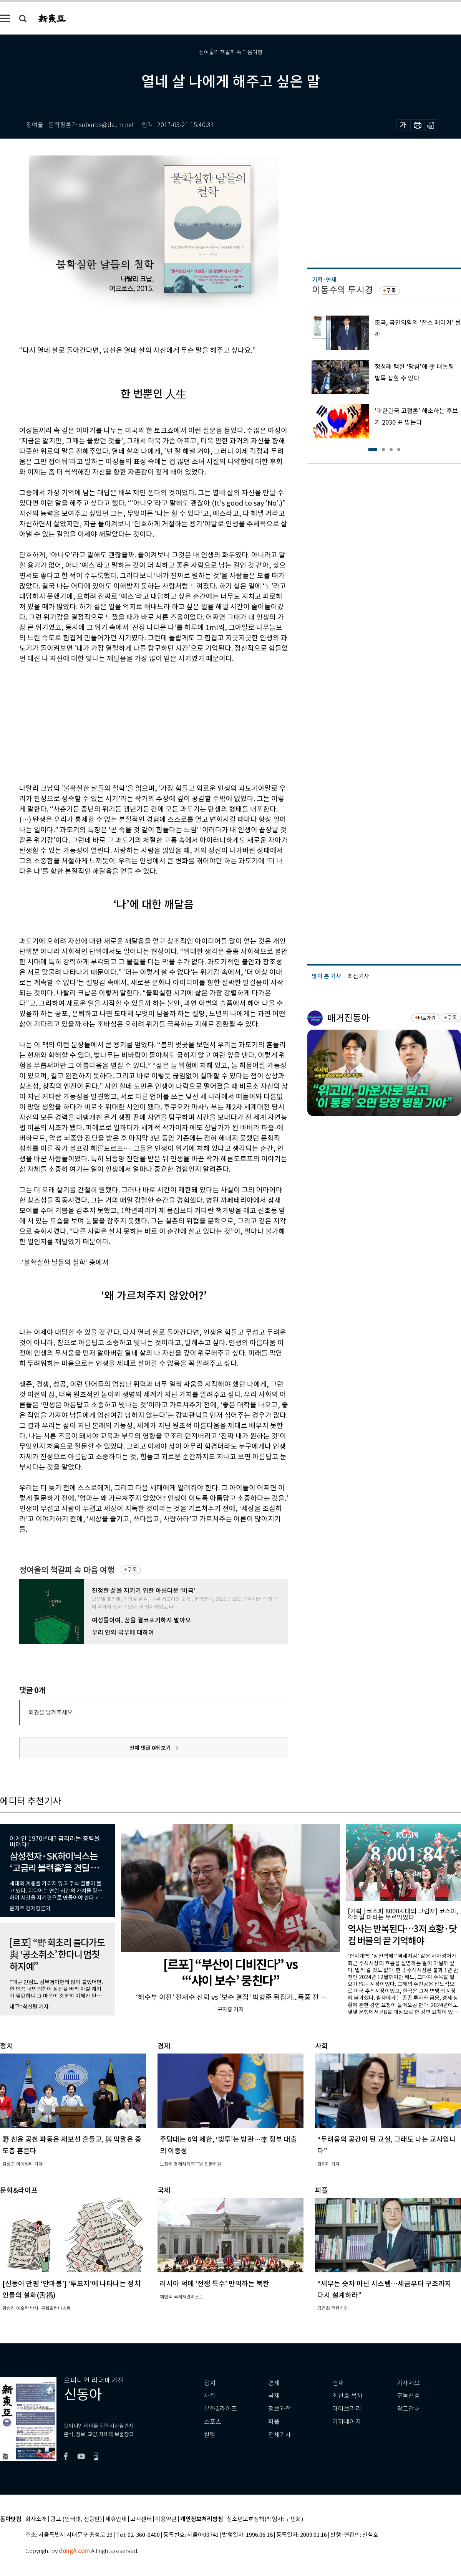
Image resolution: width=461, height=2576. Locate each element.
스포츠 (212, 2422)
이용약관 (166, 2519)
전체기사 (279, 2435)
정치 (210, 2383)
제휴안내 (116, 2519)
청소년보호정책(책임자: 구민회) (265, 2519)
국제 (274, 2395)
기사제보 (408, 2383)
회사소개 (36, 2519)
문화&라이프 (220, 2408)
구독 (132, 1569)
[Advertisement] (134, 722)
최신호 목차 (347, 2395)
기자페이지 (346, 2422)
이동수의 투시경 (342, 290)
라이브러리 (346, 2408)
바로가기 (426, 1018)
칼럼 (210, 2435)
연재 (338, 2383)
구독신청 (408, 2395)
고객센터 (141, 2519)
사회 (210, 2395)
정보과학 (279, 2408)
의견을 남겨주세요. (51, 1712)
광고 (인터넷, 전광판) (76, 2519)
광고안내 (408, 2408)
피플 (274, 2422)
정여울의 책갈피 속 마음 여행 (66, 1570)
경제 (274, 2383)
